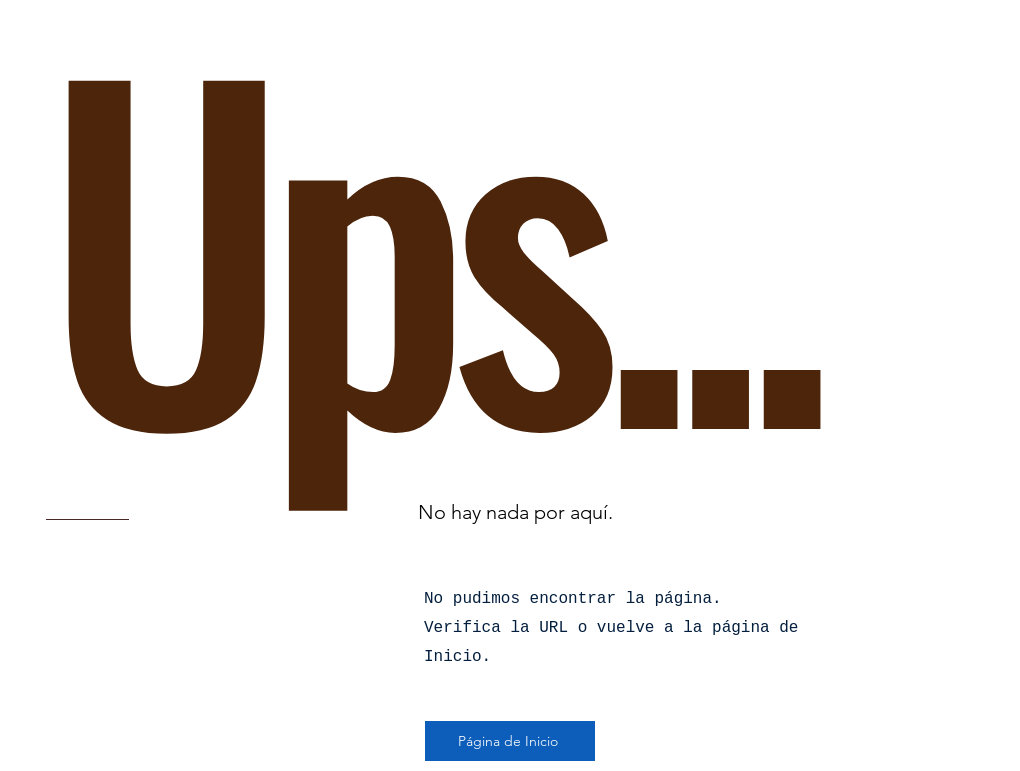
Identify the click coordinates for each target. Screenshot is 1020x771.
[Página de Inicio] (510, 741)
